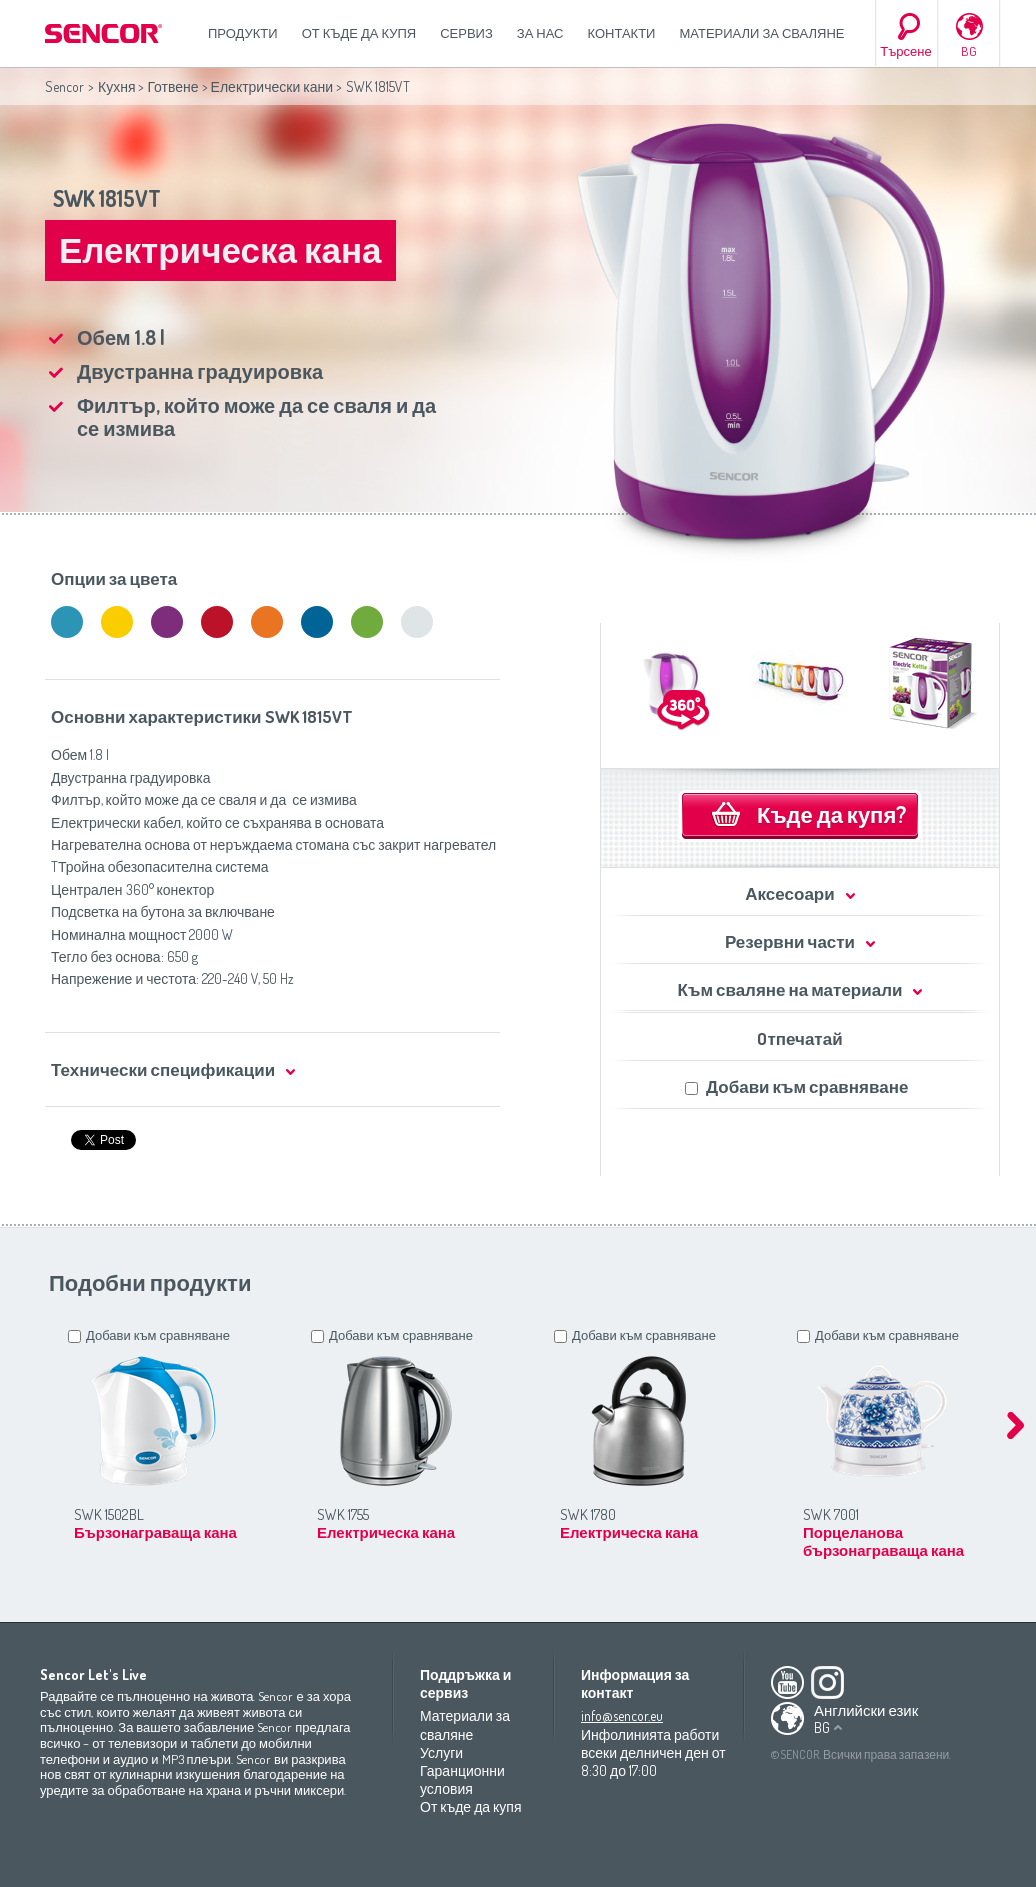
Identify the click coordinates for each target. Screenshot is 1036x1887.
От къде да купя (359, 33)
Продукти (243, 33)
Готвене (172, 86)
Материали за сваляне (761, 33)
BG (969, 51)
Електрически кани (272, 86)
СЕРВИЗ (466, 33)
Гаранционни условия (462, 1779)
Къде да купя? (831, 814)
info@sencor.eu (622, 1715)
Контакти (622, 33)
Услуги (441, 1752)
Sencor (64, 86)
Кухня (116, 86)
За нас (540, 33)
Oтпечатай (799, 1038)
